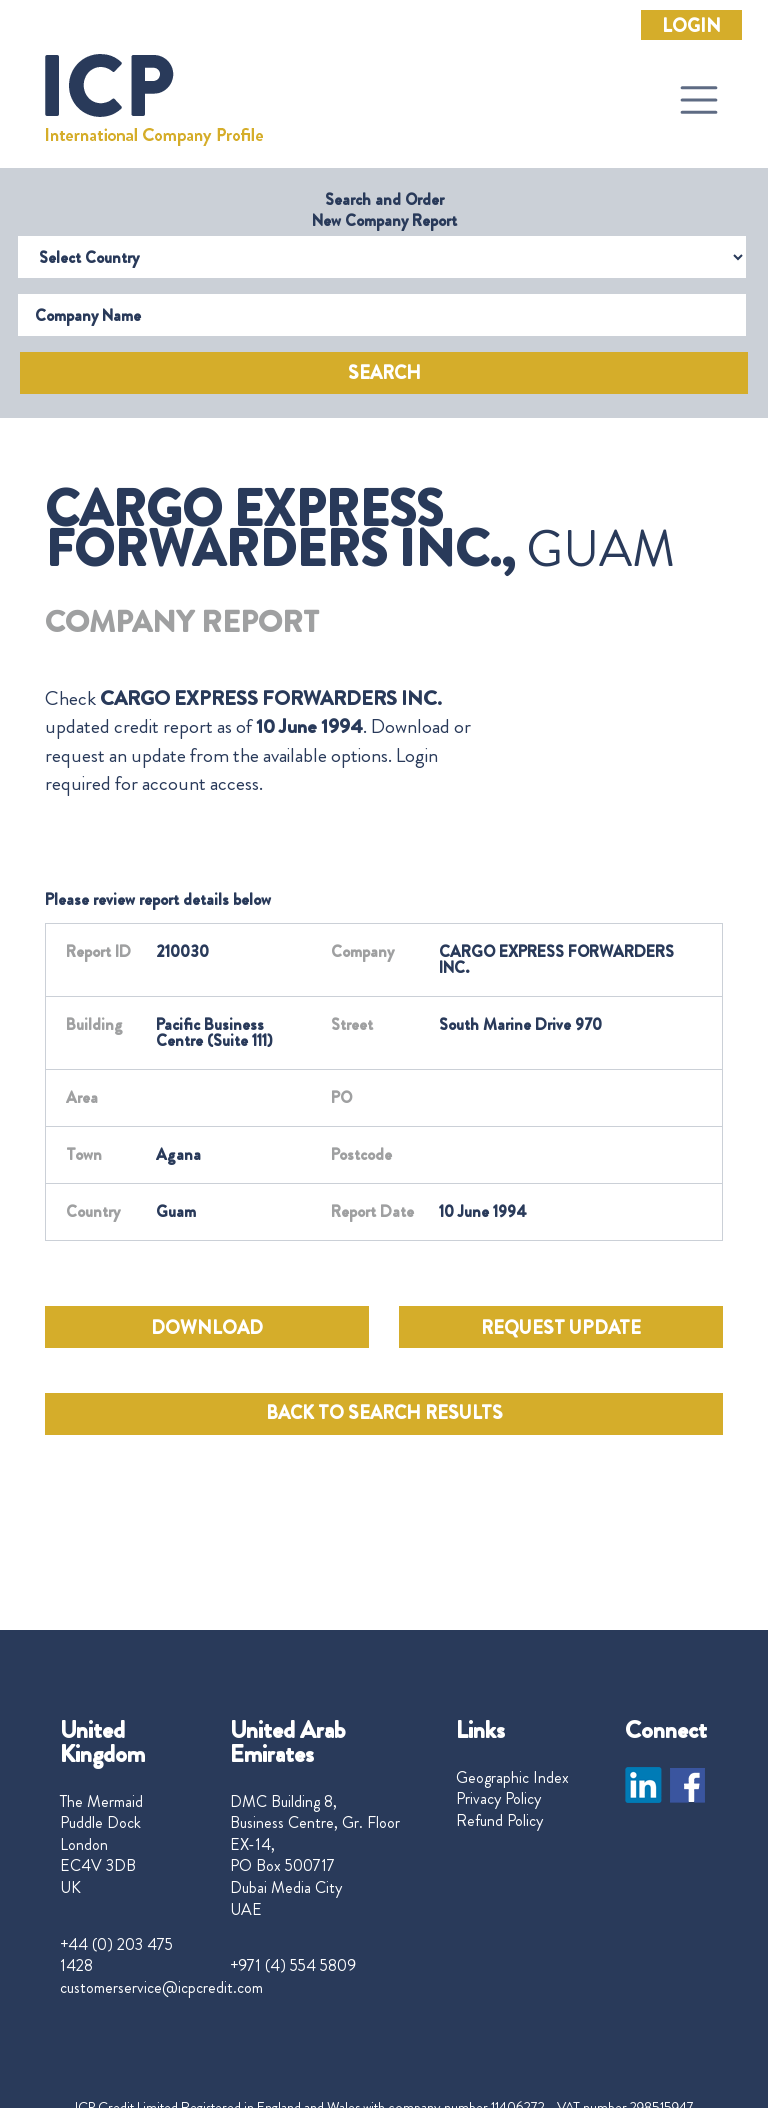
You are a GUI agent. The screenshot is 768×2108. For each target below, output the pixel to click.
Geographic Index (512, 1778)
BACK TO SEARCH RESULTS (384, 1413)
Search (384, 373)
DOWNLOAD (207, 1328)
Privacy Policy (498, 1799)
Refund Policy (499, 1821)
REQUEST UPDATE (561, 1328)
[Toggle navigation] (699, 100)
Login (691, 26)
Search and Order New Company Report (384, 210)
